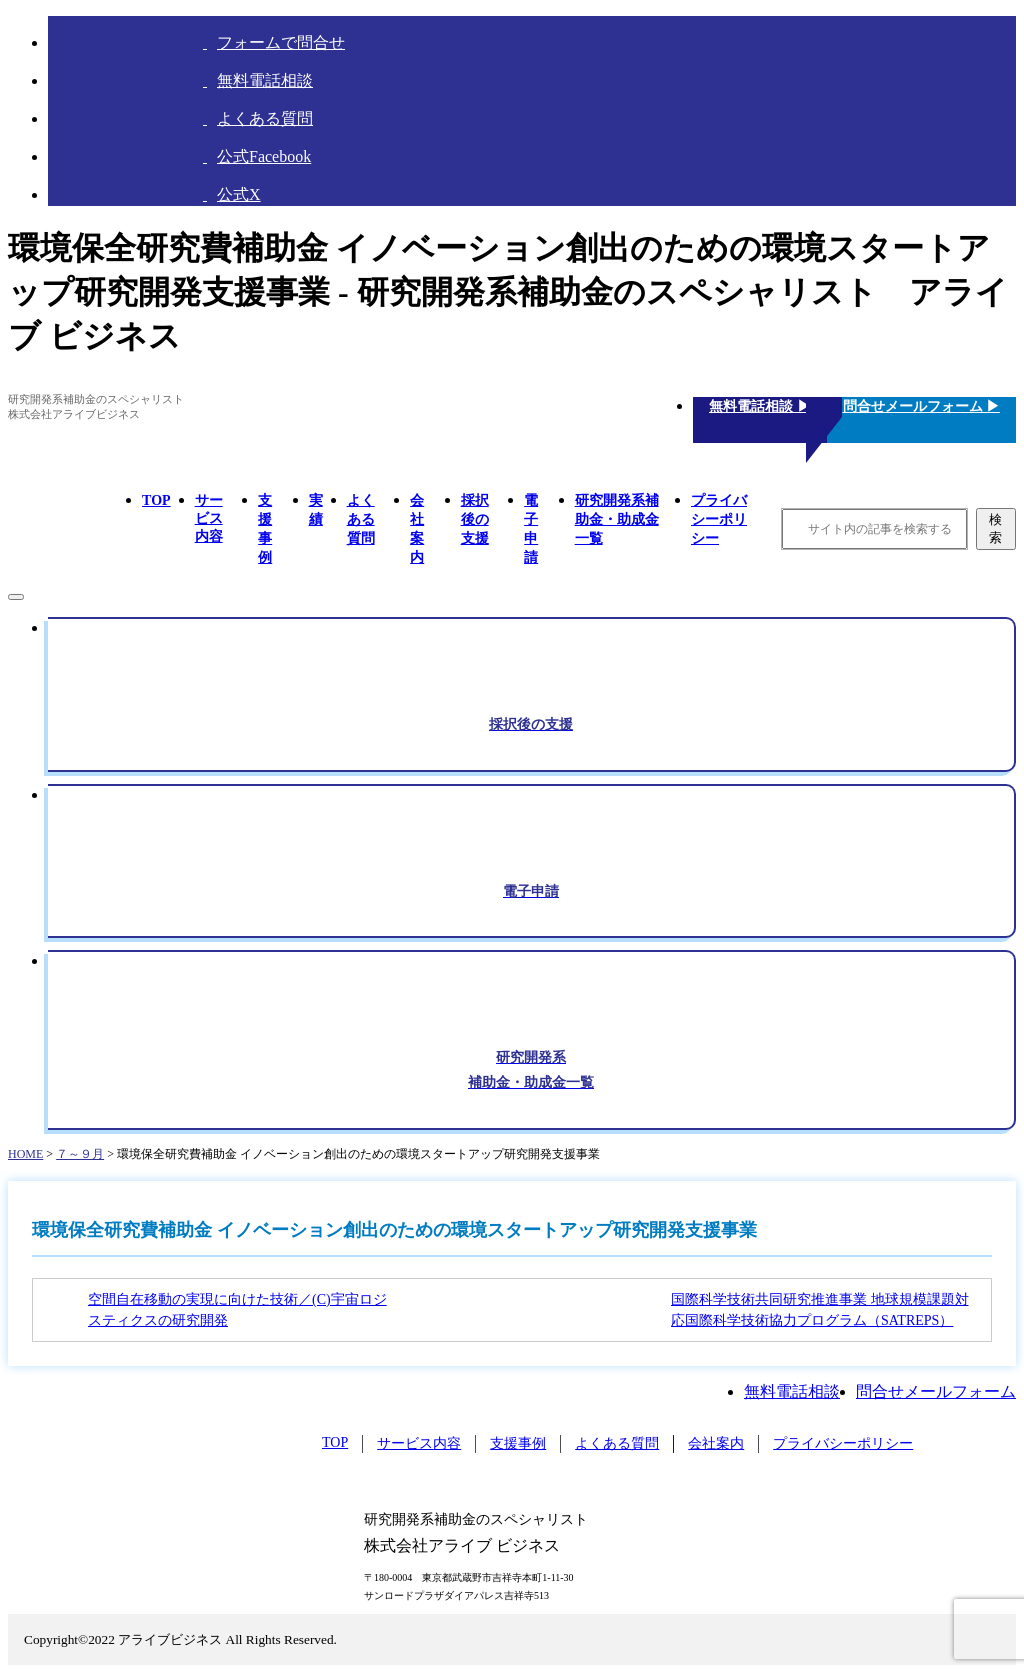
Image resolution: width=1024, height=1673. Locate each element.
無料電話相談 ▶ (760, 406)
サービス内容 (209, 518)
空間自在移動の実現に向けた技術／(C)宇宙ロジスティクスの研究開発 (237, 1310)
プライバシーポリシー (719, 519)
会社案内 (716, 1443)
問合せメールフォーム (936, 1391)
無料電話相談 (792, 1391)
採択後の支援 (475, 519)
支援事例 (518, 1443)
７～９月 (80, 1154)
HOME (25, 1154)
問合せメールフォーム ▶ (922, 406)
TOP (156, 500)
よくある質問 (361, 519)
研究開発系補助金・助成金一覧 (617, 519)
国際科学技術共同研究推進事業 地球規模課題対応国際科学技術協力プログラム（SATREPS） (820, 1310)
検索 (995, 528)
